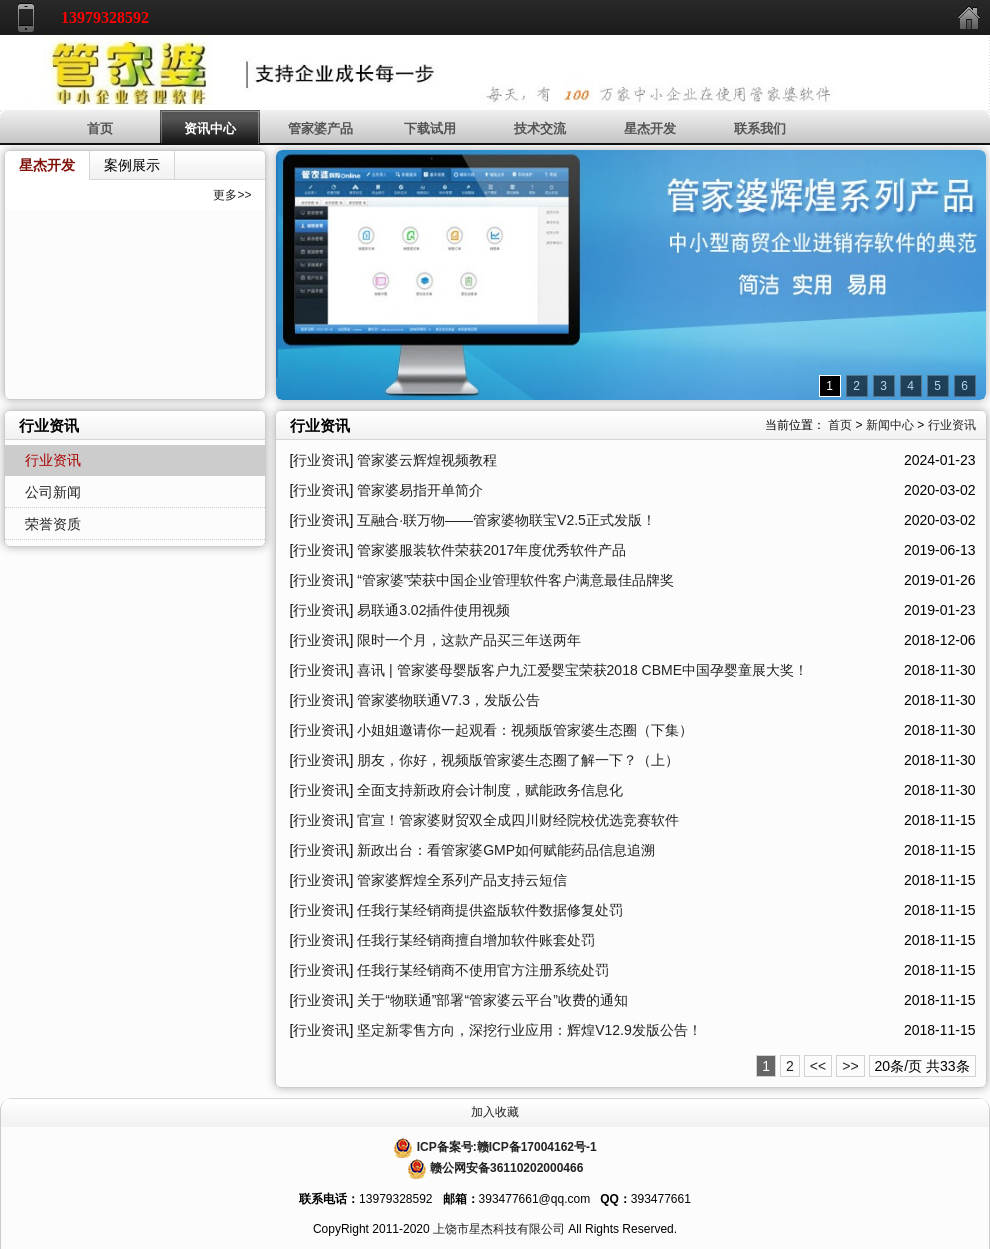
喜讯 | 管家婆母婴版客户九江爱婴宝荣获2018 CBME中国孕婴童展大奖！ (582, 670)
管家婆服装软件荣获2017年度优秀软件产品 (491, 550)
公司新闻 (53, 492)
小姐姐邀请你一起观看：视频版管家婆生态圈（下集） (525, 730)
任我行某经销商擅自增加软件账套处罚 (476, 940)
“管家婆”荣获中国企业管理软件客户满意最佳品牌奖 (515, 580)
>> (850, 1066)
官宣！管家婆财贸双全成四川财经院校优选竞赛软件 (518, 820)
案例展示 (132, 165)
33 (948, 1066)
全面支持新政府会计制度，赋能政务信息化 (490, 790)
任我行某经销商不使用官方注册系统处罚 (483, 970)
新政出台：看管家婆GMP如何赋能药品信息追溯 (506, 850)
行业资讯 (952, 425)
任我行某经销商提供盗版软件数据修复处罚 (490, 910)
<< (818, 1066)
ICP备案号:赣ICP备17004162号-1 (507, 1147)
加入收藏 (495, 1112)
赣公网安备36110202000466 (506, 1168)
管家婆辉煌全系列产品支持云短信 (462, 880)
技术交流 (540, 128)
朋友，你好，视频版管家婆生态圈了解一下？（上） (518, 760)
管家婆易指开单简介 (420, 490)
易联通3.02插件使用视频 (433, 610)
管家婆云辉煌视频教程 (427, 460)
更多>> (232, 195)
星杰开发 (650, 128)
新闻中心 (890, 425)
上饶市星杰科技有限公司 (499, 1229)
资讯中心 (210, 128)
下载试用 (430, 128)
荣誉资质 (53, 524)
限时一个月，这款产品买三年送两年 (469, 640)
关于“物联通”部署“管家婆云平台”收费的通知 (492, 1000)
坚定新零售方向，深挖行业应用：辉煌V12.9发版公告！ (529, 1030)
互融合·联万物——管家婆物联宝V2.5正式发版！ (506, 520)
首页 (100, 128)
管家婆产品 (320, 128)
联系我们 (760, 128)
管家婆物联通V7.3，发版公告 (448, 700)
